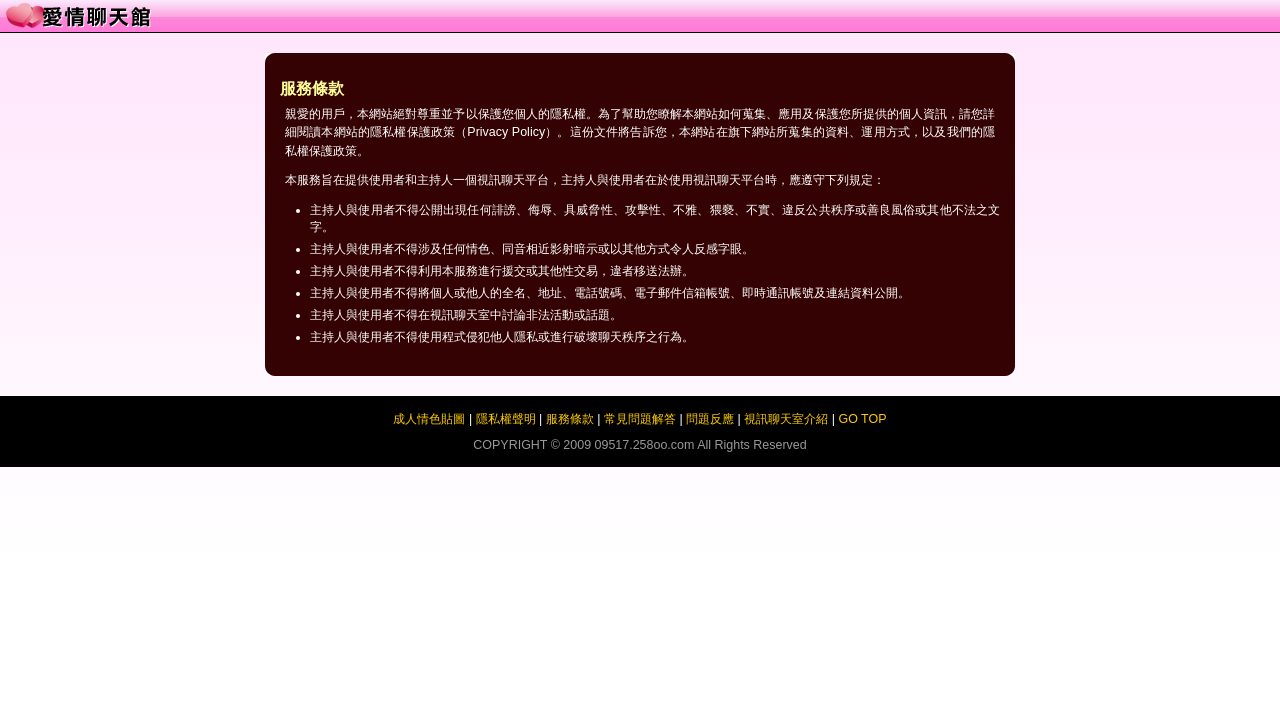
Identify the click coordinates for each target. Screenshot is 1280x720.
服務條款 (570, 419)
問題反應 (710, 419)
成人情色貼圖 (429, 419)
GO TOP (862, 419)
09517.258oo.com (645, 445)
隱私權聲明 (506, 419)
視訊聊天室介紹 (786, 419)
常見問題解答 (640, 419)
